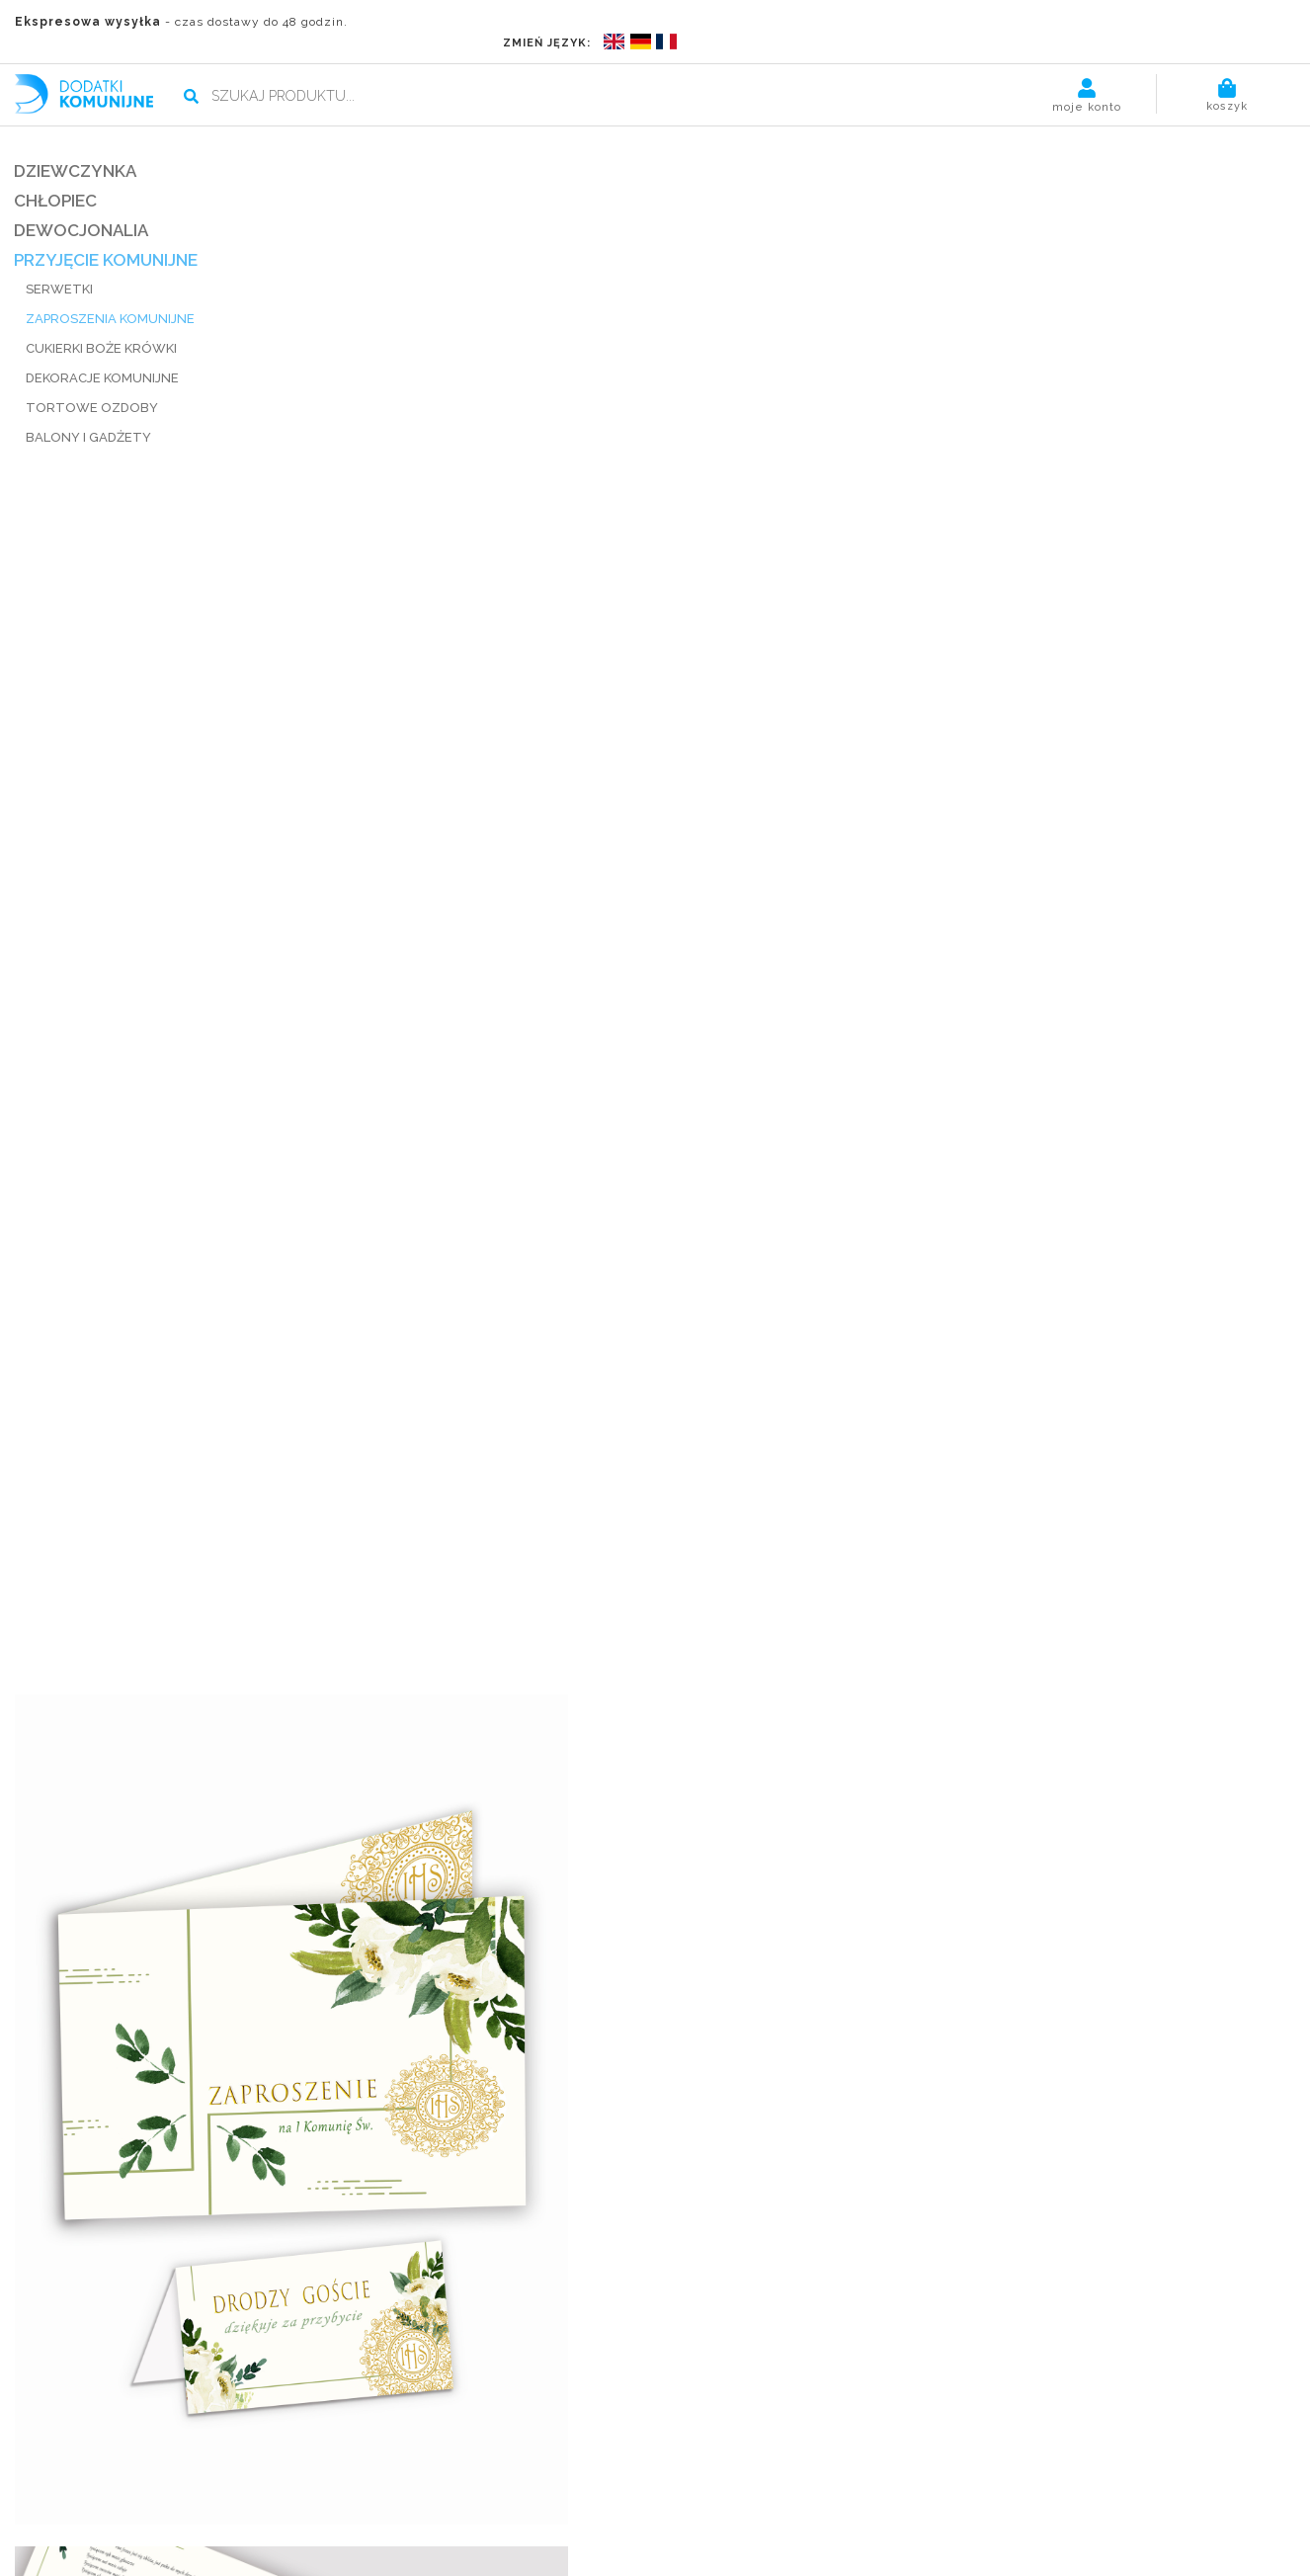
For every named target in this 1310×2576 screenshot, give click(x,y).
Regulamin (467, 2486)
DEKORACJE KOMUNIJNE (103, 355)
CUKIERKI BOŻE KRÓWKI (102, 325)
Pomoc (536, 2486)
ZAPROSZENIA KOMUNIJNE (111, 296)
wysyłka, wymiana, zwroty (894, 1036)
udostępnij (831, 1064)
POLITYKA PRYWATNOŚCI (655, 2553)
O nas (146, 2486)
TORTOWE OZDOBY (93, 384)
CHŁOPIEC (56, 178)
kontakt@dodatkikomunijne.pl (366, 2432)
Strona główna (65, 2486)
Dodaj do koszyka (1034, 374)
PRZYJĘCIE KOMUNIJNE (107, 237)
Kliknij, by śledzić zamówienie (1010, 2432)
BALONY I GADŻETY (89, 414)
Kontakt (598, 2486)
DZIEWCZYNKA (76, 148)
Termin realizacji (315, 2486)
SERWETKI (60, 266)
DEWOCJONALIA (82, 207)
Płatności (211, 2486)
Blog (402, 2486)
